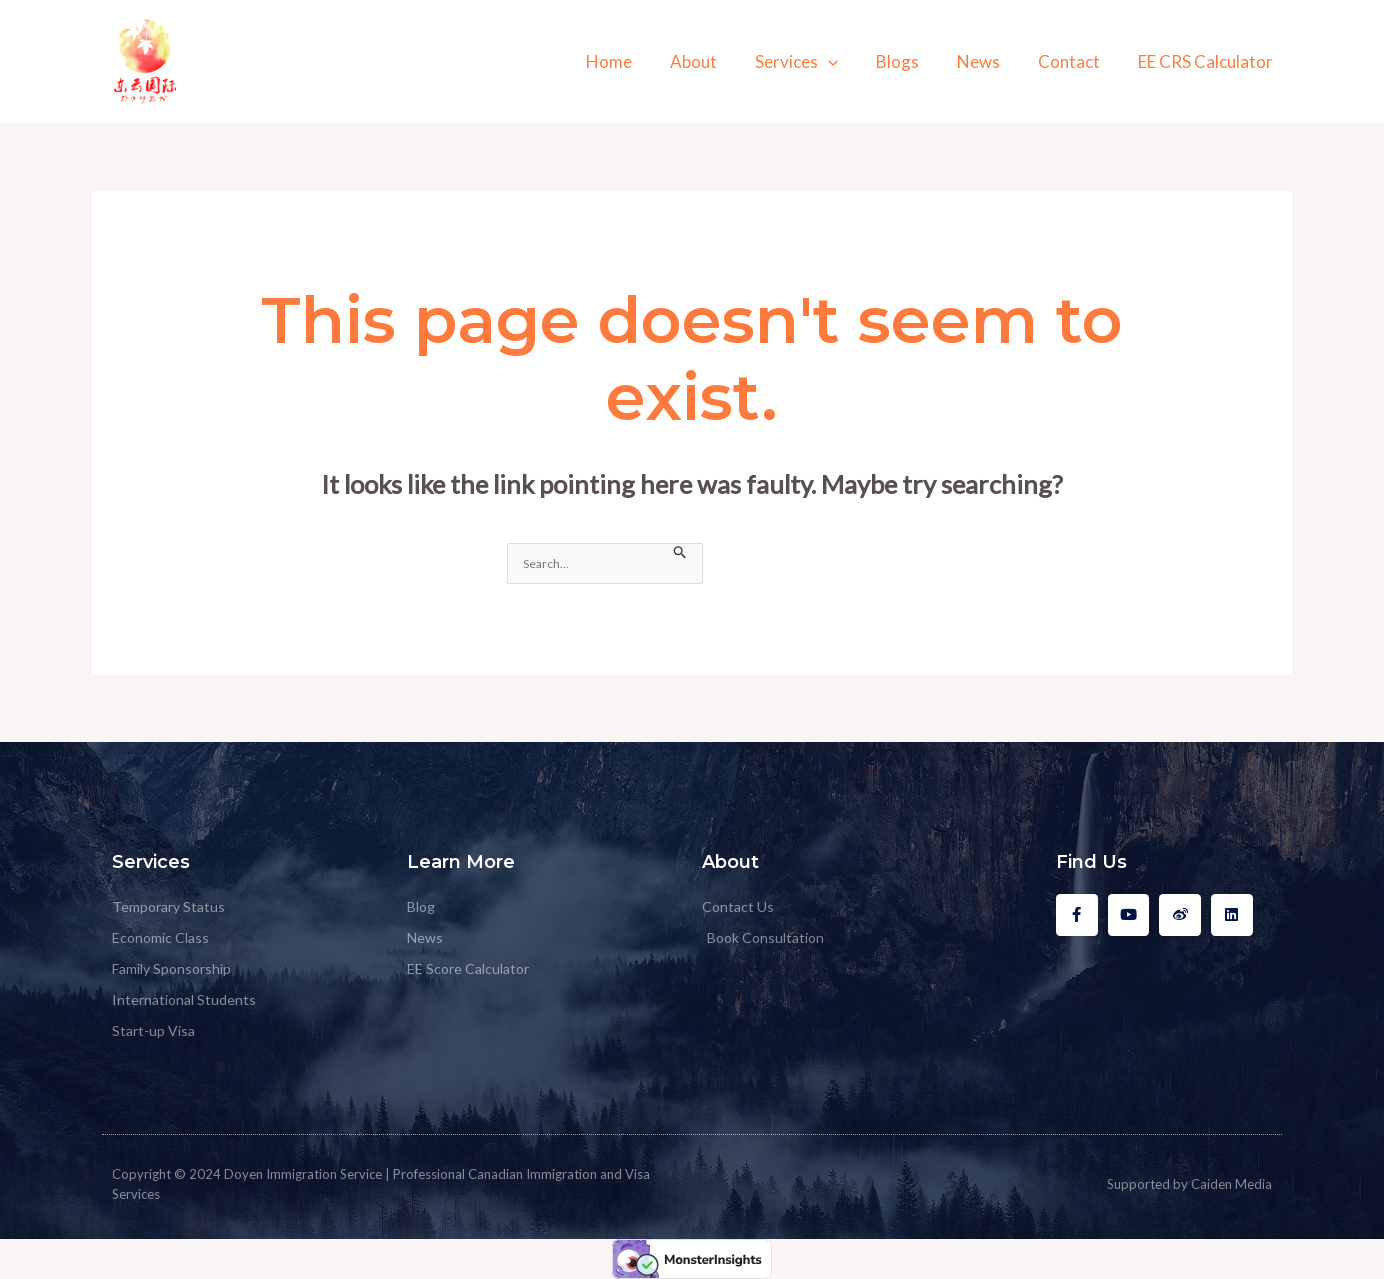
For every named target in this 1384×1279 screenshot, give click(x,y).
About (715, 61)
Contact (1075, 61)
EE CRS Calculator (1207, 61)
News (988, 61)
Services (814, 61)
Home (635, 61)
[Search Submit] (680, 552)
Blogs (911, 61)
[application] (846, 61)
